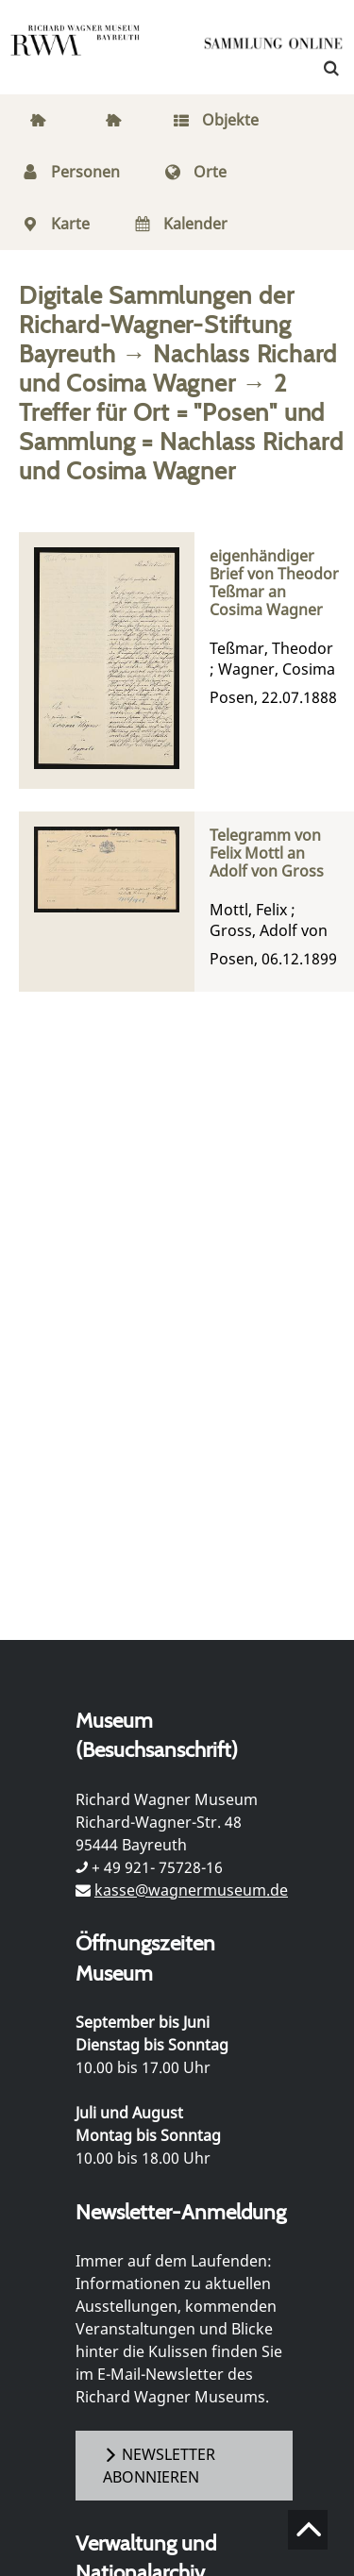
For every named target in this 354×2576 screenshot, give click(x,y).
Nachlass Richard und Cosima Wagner (178, 368)
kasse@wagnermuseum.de (191, 1890)
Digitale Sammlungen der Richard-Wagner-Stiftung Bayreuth (156, 324)
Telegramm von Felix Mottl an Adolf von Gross (267, 854)
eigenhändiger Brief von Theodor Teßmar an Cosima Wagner (274, 583)
